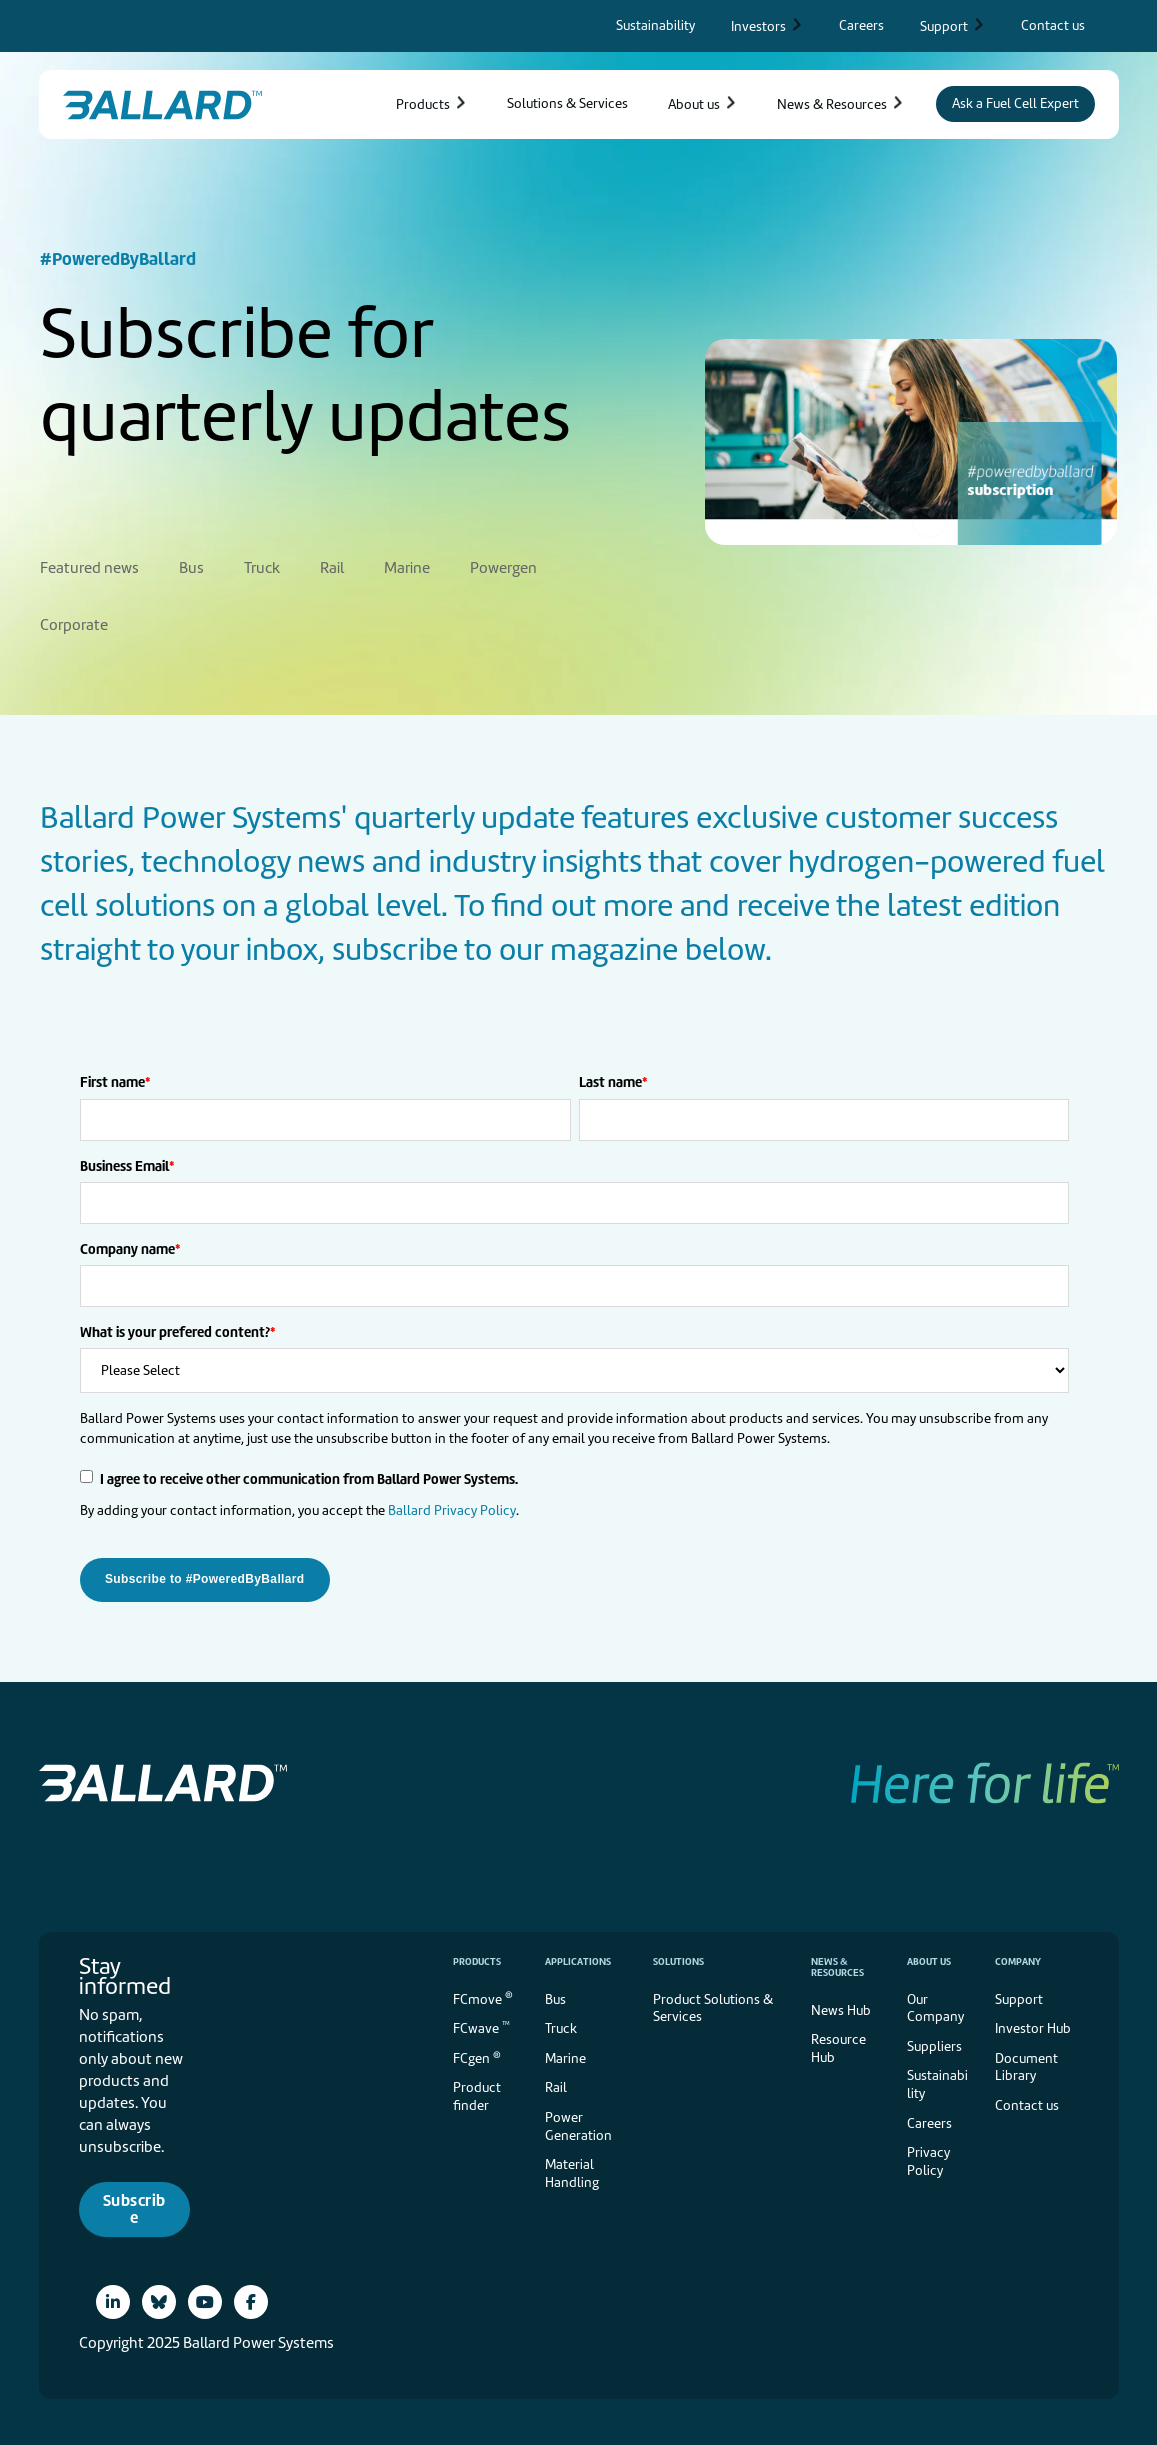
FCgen (477, 2055)
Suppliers (934, 2044)
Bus (555, 1997)
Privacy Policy (928, 2159)
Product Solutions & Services (713, 2006)
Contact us (1027, 2103)
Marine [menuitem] (407, 566)
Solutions (678, 1959)
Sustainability (937, 2082)
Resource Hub (838, 2046)
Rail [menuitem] (332, 566)
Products (477, 1959)
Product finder (477, 2094)
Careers (929, 2121)
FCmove (483, 1995)
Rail (556, 2085)
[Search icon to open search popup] (1111, 26)
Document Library (1026, 2065)
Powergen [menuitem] (503, 566)
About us (929, 1959)
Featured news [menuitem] (89, 566)
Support (1019, 1997)
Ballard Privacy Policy (452, 1508)
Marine (565, 2056)
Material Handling (572, 2171)
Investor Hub (1033, 2026)
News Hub (841, 2008)
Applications (578, 1959)
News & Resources (837, 1965)
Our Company (935, 2006)
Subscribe (134, 2207)
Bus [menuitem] (191, 566)
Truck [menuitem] (262, 566)
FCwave (481, 2025)
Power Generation (578, 2124)
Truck (561, 2026)
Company (1018, 1959)
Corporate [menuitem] (74, 623)
